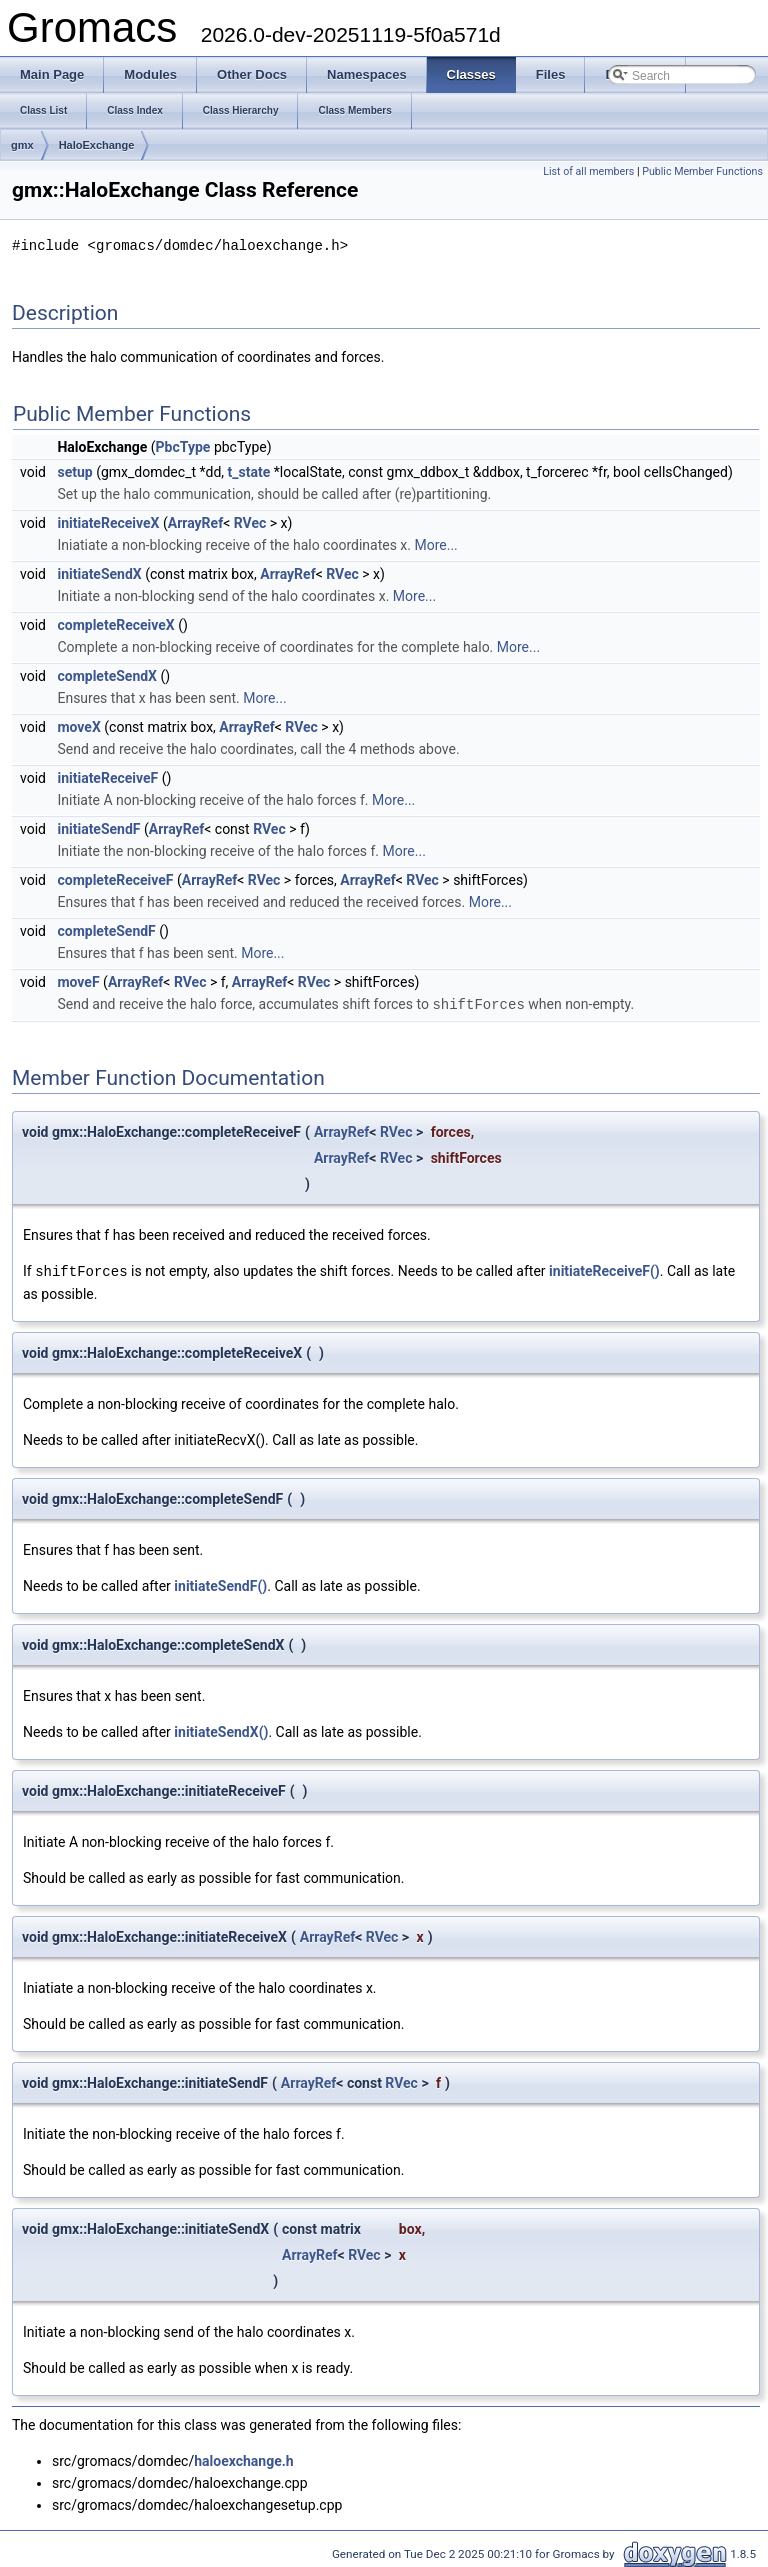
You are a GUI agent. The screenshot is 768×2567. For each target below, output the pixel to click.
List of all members (588, 171)
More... (435, 544)
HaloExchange (97, 145)
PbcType (183, 446)
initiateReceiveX (108, 522)
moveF (78, 981)
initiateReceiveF (107, 777)
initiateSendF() (220, 1583)
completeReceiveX (115, 624)
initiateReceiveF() (604, 1269)
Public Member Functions (702, 171)
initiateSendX (99, 573)
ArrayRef (195, 522)
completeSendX (107, 675)
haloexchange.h (243, 2458)
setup (74, 471)
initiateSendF (98, 828)
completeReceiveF (115, 879)
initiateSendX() (221, 1729)
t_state (249, 471)
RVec (250, 522)
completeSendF (106, 930)
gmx (22, 145)
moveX (78, 726)
